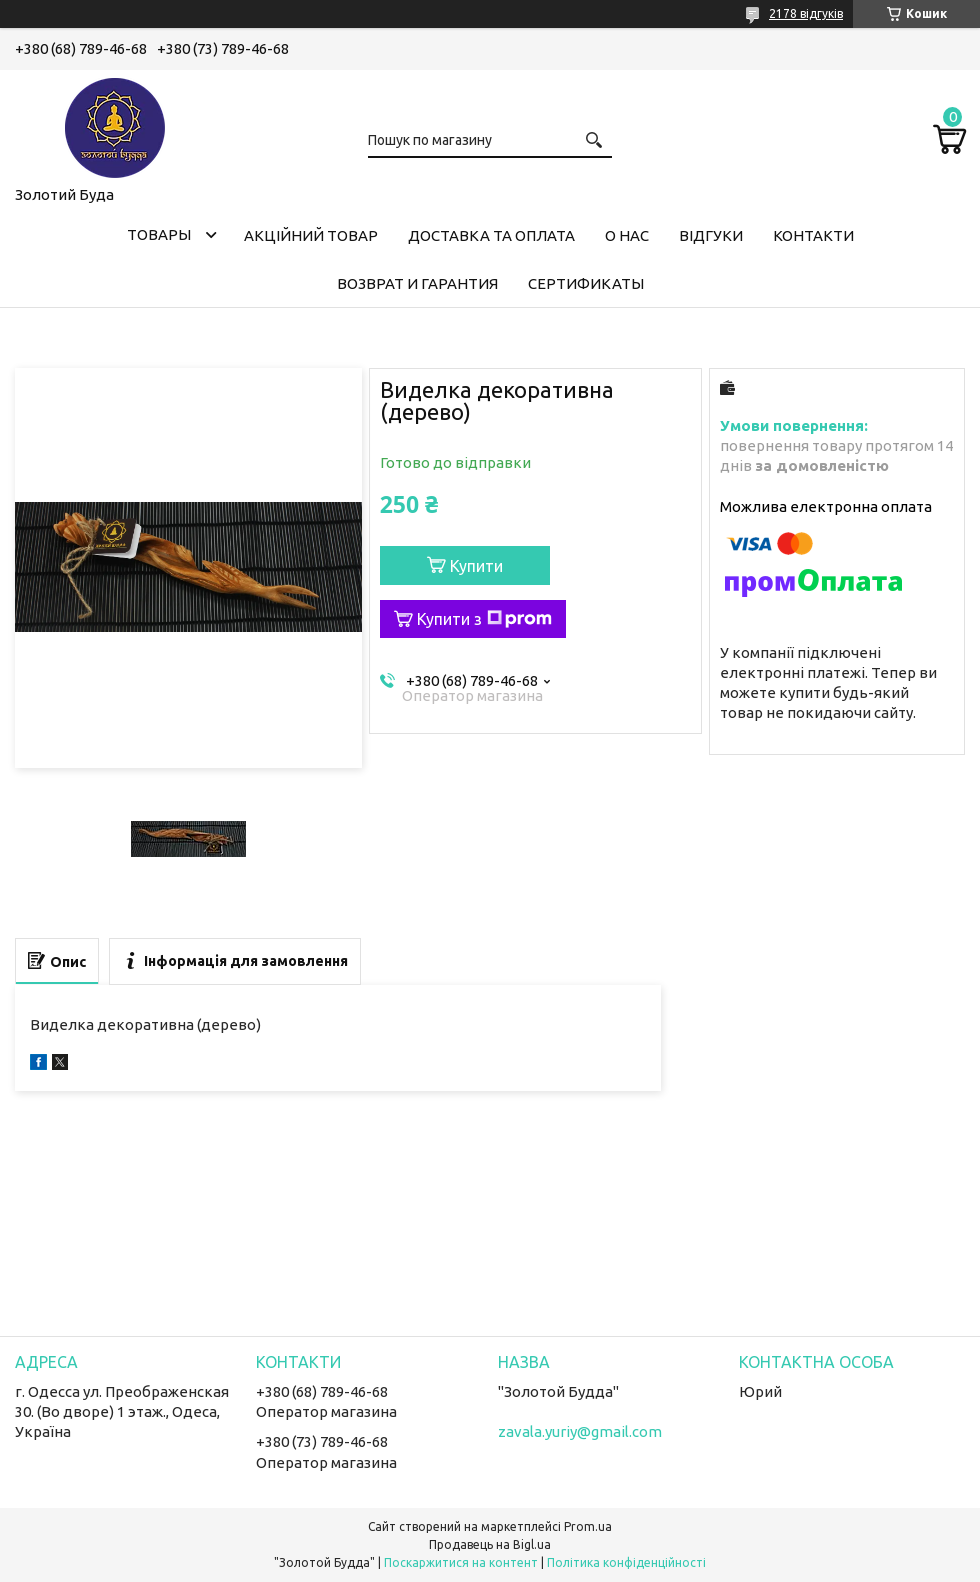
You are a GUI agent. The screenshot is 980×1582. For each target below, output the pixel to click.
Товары (159, 234)
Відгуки (711, 235)
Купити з (484, 619)
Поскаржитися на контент (461, 1562)
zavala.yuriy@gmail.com (580, 1431)
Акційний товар (311, 235)
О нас (627, 235)
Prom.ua (588, 1526)
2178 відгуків (806, 13)
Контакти (813, 235)
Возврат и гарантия (417, 283)
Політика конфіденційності (626, 1562)
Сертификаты (586, 283)
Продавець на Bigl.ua (490, 1544)
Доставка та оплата (491, 235)
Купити (476, 566)
